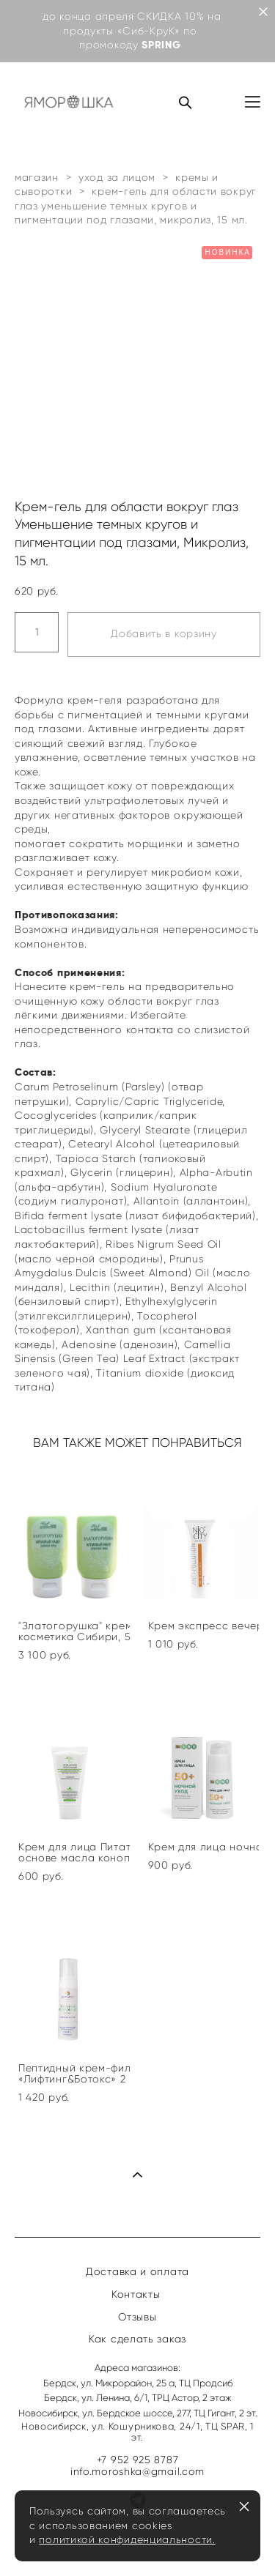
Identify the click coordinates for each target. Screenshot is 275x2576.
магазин (37, 177)
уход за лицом (116, 177)
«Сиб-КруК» (148, 31)
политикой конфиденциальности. (127, 2540)
